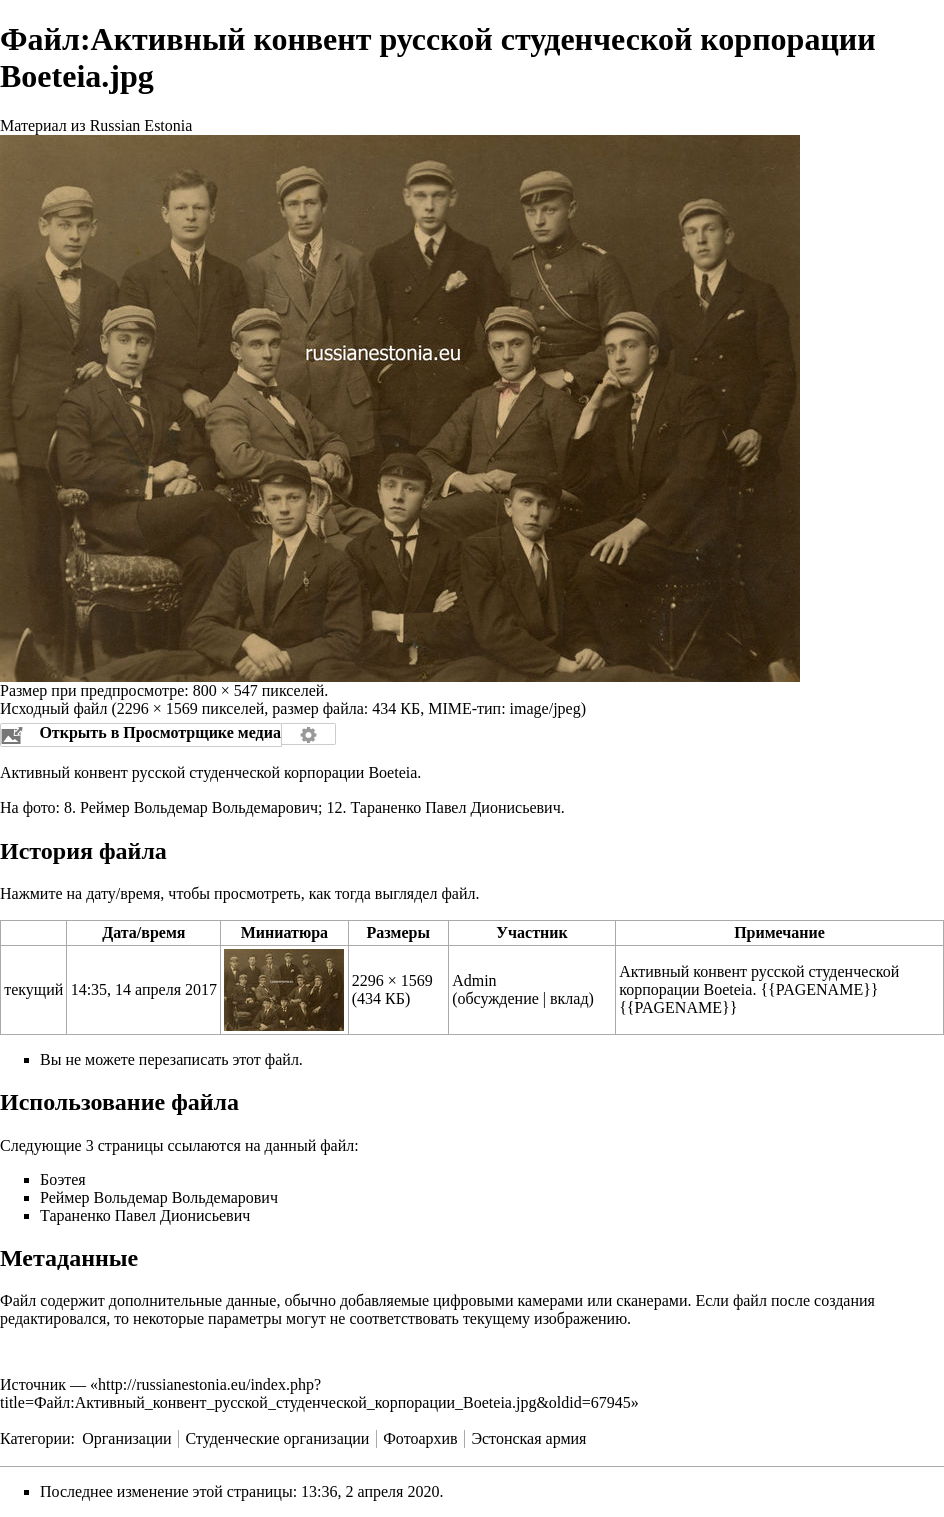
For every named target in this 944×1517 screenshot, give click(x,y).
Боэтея (63, 1179)
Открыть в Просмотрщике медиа (160, 732)
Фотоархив (420, 1438)
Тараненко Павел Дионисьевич (455, 807)
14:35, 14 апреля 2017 (144, 989)
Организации (126, 1438)
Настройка (309, 734)
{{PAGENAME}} (819, 989)
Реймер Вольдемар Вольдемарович (199, 807)
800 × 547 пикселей (259, 690)
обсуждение (497, 998)
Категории (35, 1438)
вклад (569, 998)
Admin (474, 980)
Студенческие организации (277, 1438)
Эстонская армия (528, 1438)
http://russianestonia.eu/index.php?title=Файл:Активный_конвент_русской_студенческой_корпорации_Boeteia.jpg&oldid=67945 (315, 1393)
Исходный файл (53, 708)
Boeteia (392, 772)
